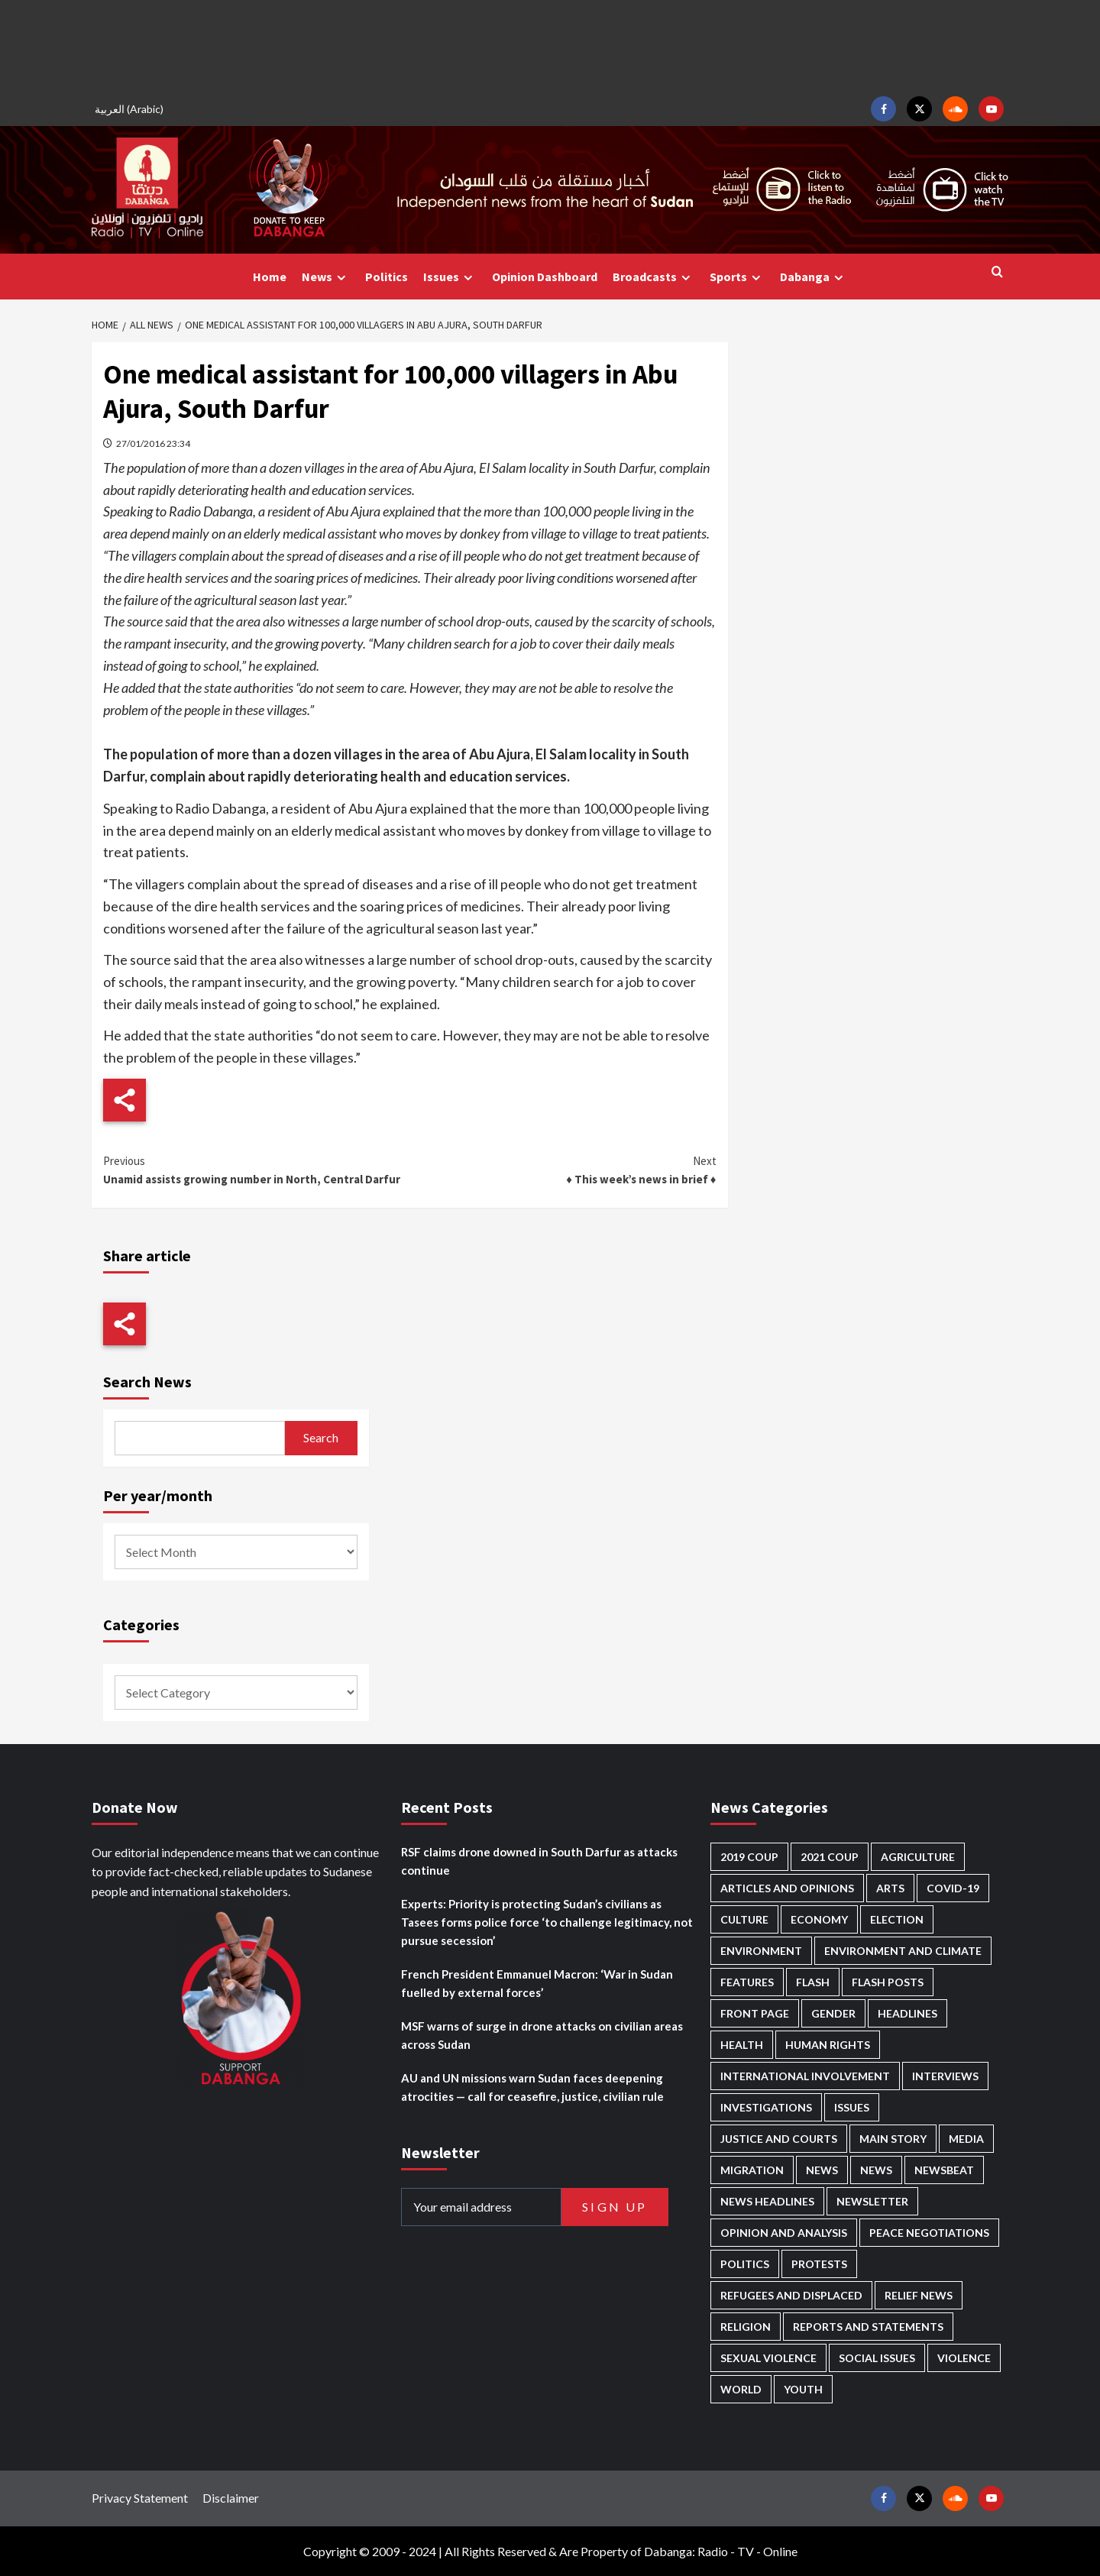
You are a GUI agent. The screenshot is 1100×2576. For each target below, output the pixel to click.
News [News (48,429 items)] (822, 2169)
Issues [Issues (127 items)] (851, 2107)
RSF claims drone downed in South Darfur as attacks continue (539, 1861)
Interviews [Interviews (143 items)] (945, 2076)
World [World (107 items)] (741, 2389)
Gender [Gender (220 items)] (833, 2013)
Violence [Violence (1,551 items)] (964, 2357)
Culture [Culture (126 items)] (744, 1919)
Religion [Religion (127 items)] (745, 2326)
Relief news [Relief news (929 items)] (919, 2295)
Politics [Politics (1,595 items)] (744, 2263)
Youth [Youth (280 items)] (803, 2389)
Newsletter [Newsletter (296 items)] (872, 2201)
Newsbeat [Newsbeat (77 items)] (944, 2169)
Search (320, 1437)
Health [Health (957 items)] (741, 2044)
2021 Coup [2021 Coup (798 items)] (830, 1856)
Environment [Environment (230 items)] (761, 1950)
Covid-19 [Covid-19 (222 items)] (953, 1888)
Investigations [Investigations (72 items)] (766, 2107)
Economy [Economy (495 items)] (819, 1919)
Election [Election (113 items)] (897, 1919)
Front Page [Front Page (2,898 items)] (754, 2013)
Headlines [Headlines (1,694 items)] (907, 2013)
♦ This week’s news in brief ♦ (562, 1169)
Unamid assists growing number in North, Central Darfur (256, 1169)
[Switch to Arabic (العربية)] (131, 109)
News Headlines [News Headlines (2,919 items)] (767, 2201)
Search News (147, 1381)
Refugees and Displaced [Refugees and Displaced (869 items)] (791, 2295)
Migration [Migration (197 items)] (752, 2169)
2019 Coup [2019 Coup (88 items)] (749, 1856)
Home (269, 276)
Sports (737, 277)
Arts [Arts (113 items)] (890, 1888)
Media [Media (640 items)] (966, 2138)
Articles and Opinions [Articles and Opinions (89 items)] (787, 1888)
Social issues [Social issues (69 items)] (877, 2357)
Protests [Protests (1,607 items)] (819, 2263)
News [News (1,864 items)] (876, 2169)
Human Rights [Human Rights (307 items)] (827, 2044)
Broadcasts (653, 277)
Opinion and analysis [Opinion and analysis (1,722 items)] (783, 2232)
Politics (386, 276)
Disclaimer (230, 2497)
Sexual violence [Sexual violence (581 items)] (768, 2357)
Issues (450, 277)
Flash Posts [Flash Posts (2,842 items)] (888, 1982)
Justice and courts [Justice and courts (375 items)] (778, 2138)
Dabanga (813, 277)
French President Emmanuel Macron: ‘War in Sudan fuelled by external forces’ (537, 1983)
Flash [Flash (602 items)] (813, 1982)
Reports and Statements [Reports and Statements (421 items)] (868, 2326)
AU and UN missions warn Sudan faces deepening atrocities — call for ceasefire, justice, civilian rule (532, 2087)
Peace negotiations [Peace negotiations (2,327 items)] (929, 2232)
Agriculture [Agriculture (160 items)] (918, 1856)
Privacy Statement (140, 2497)
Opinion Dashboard (544, 276)
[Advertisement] (550, 46)
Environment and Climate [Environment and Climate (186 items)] (903, 1950)
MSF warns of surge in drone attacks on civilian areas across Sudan (542, 2035)
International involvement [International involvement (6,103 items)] (805, 2076)
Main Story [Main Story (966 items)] (893, 2138)
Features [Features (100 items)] (747, 1982)
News (326, 277)
